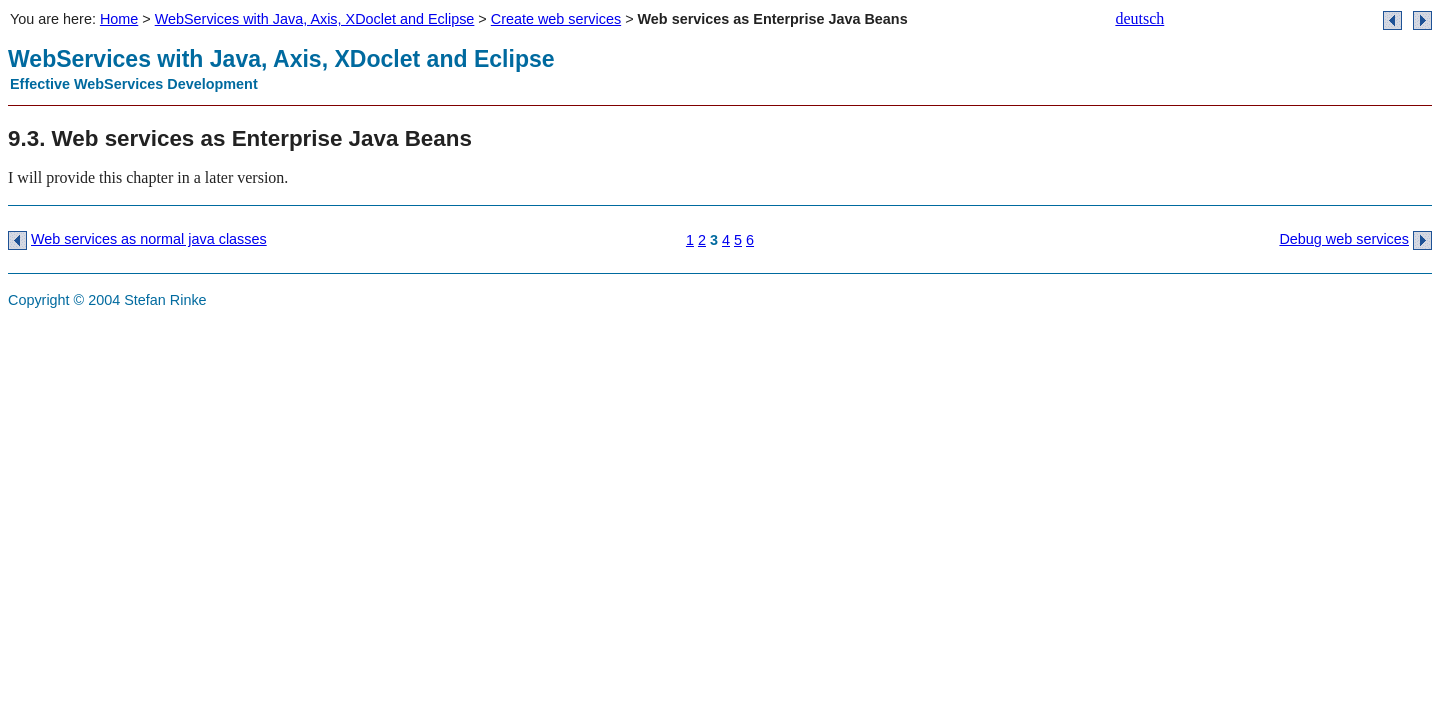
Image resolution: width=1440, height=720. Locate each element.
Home (119, 19)
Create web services (556, 19)
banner (1188, 75)
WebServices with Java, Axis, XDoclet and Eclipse (315, 19)
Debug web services (1344, 239)
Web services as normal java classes (149, 239)
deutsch (1139, 18)
